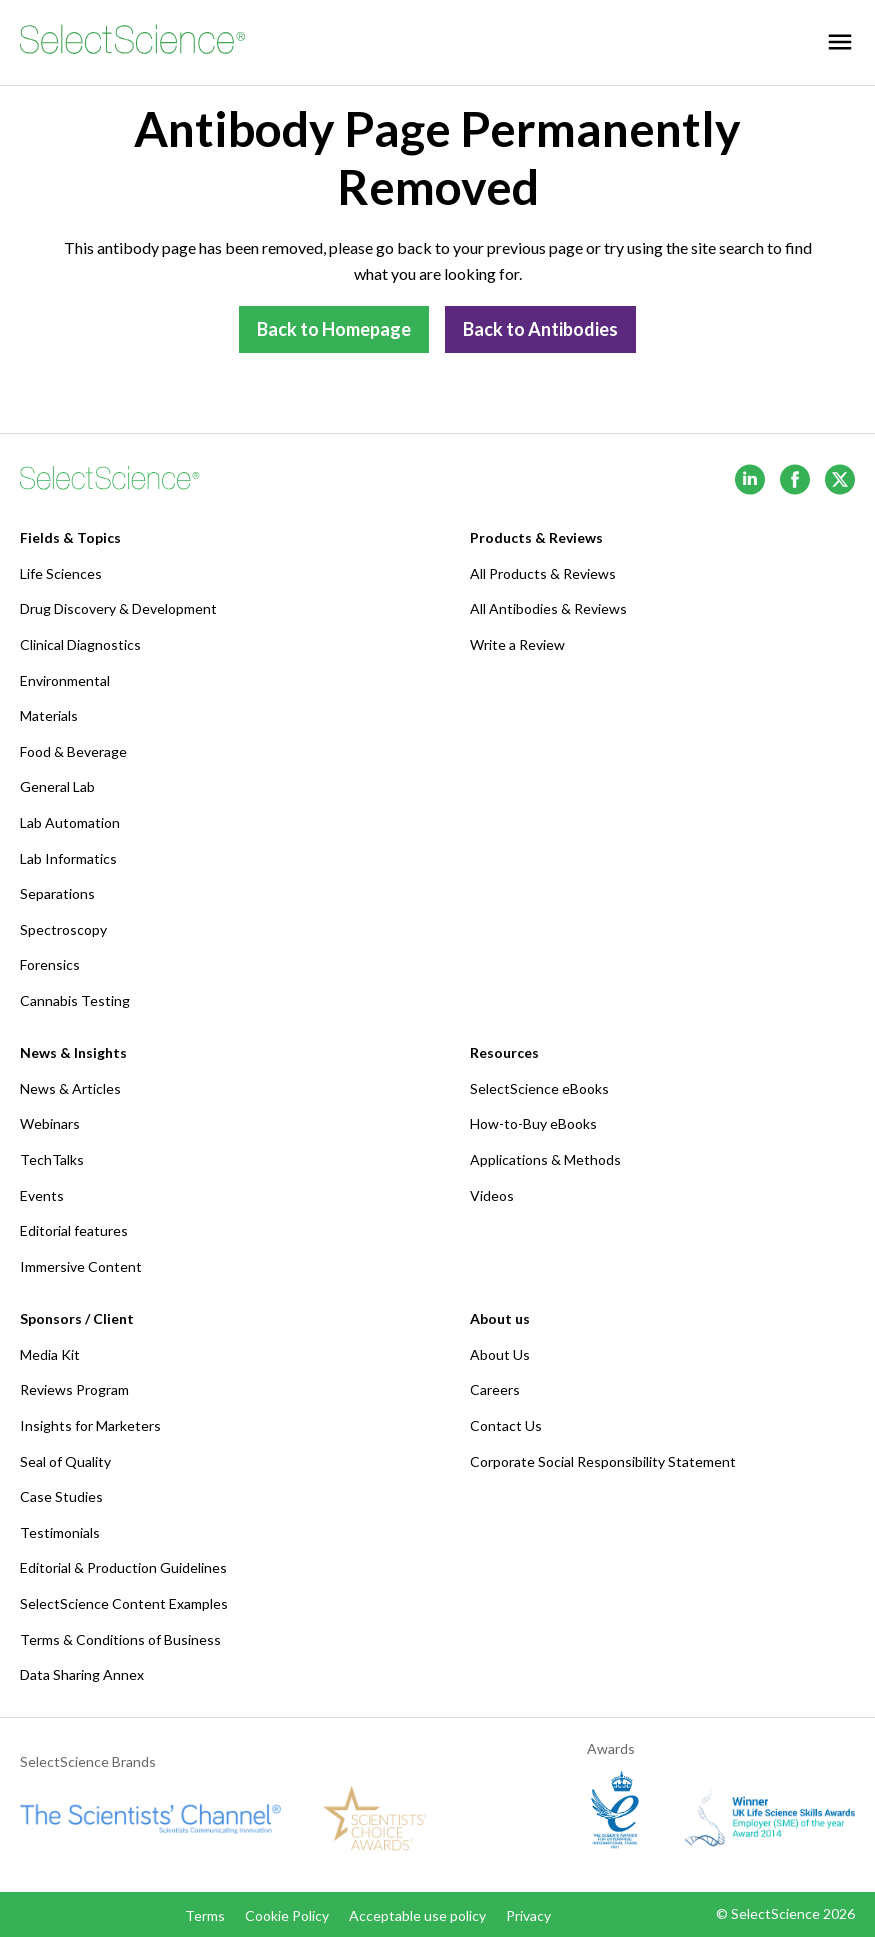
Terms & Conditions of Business (120, 1639)
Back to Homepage (334, 329)
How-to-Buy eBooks (533, 1123)
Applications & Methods (545, 1159)
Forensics (50, 964)
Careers (495, 1389)
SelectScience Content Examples (124, 1603)
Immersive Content (81, 1266)
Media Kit (50, 1354)
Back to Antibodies (540, 329)
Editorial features (74, 1230)
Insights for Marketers (90, 1425)
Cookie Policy (287, 1915)
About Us (500, 1354)
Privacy (528, 1915)
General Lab (57, 786)
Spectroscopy (63, 929)
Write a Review (517, 644)
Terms (205, 1915)
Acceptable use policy (417, 1915)
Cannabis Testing (75, 1000)
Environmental (65, 680)
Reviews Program (74, 1389)
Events (42, 1195)
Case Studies (61, 1496)
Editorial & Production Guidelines (123, 1567)
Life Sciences (61, 573)
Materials (49, 715)
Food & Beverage (73, 751)
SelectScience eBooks (539, 1088)
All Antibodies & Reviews (548, 608)
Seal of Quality (65, 1461)
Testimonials (60, 1532)
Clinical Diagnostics (80, 644)
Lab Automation (70, 822)
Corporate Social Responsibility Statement (603, 1461)
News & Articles (70, 1088)
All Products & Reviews (543, 573)
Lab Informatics (68, 858)
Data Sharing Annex (82, 1674)
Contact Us (506, 1425)
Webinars (50, 1123)
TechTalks (52, 1159)
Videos (492, 1195)
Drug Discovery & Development (118, 608)
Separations (57, 893)
